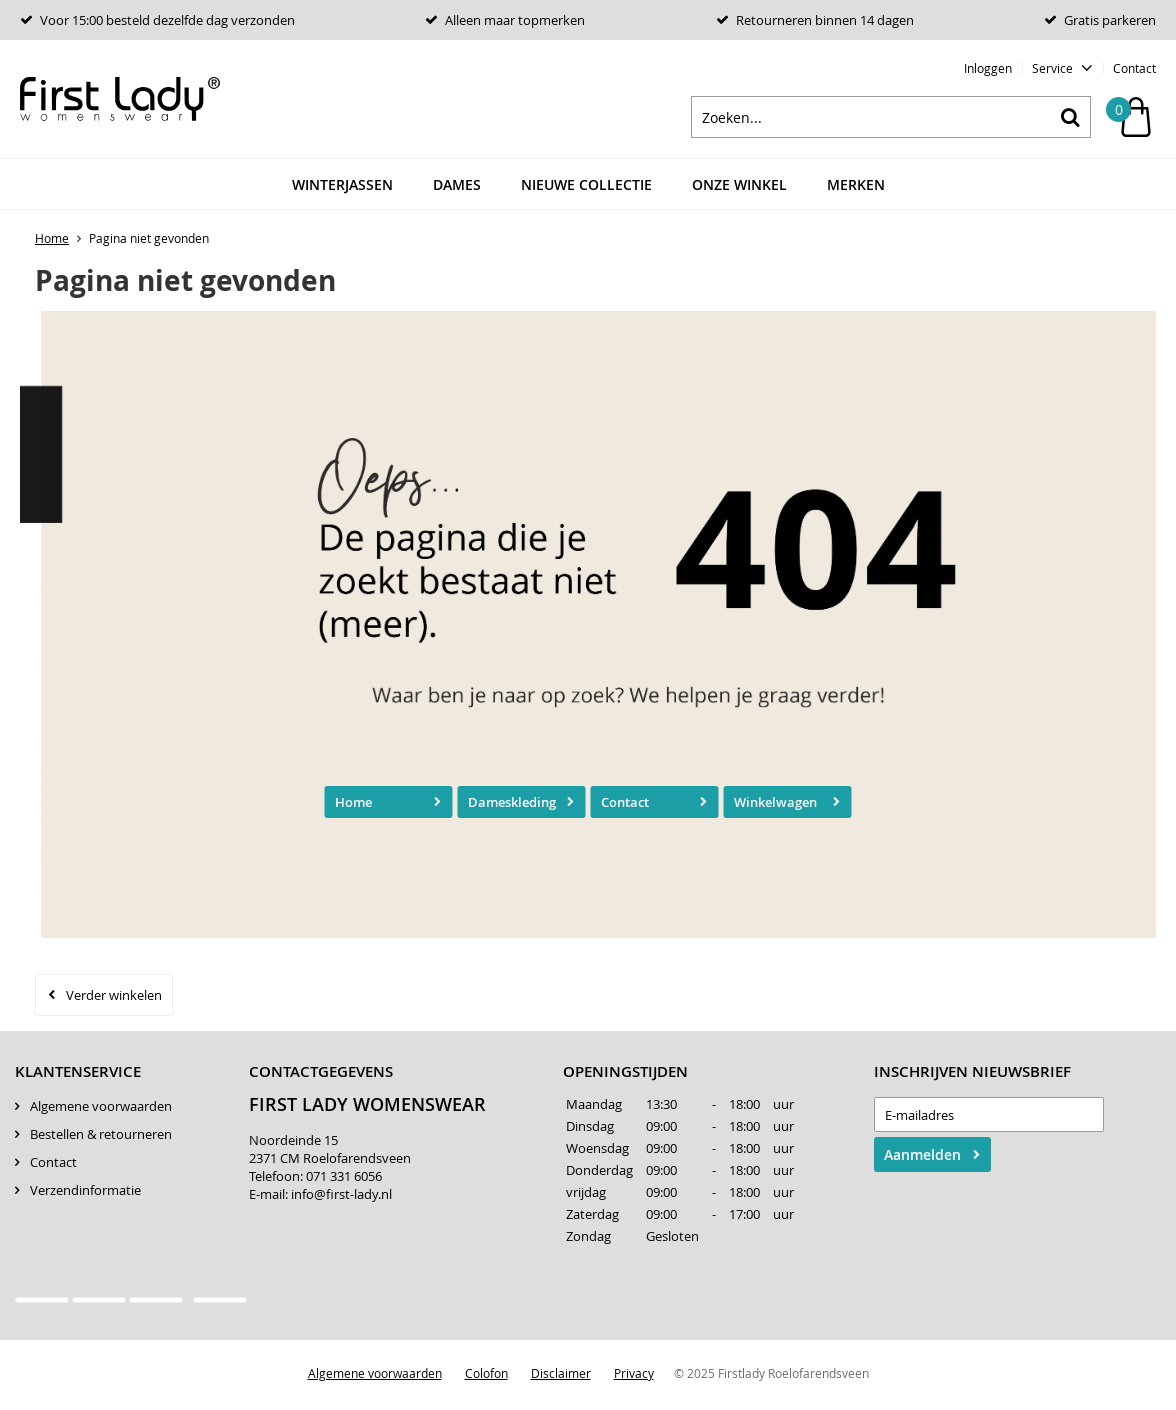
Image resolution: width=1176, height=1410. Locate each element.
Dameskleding (512, 802)
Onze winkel (739, 184)
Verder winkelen (114, 995)
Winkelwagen (775, 802)
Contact (1134, 68)
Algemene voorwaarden (101, 1106)
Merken (856, 184)
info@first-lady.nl (341, 1194)
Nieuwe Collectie (586, 184)
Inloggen (988, 68)
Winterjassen (342, 184)
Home (353, 802)
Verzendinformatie (85, 1190)
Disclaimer (561, 1373)
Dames (457, 184)
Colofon (486, 1373)
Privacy (634, 1373)
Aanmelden (922, 1154)
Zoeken (1070, 117)
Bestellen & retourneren (101, 1134)
